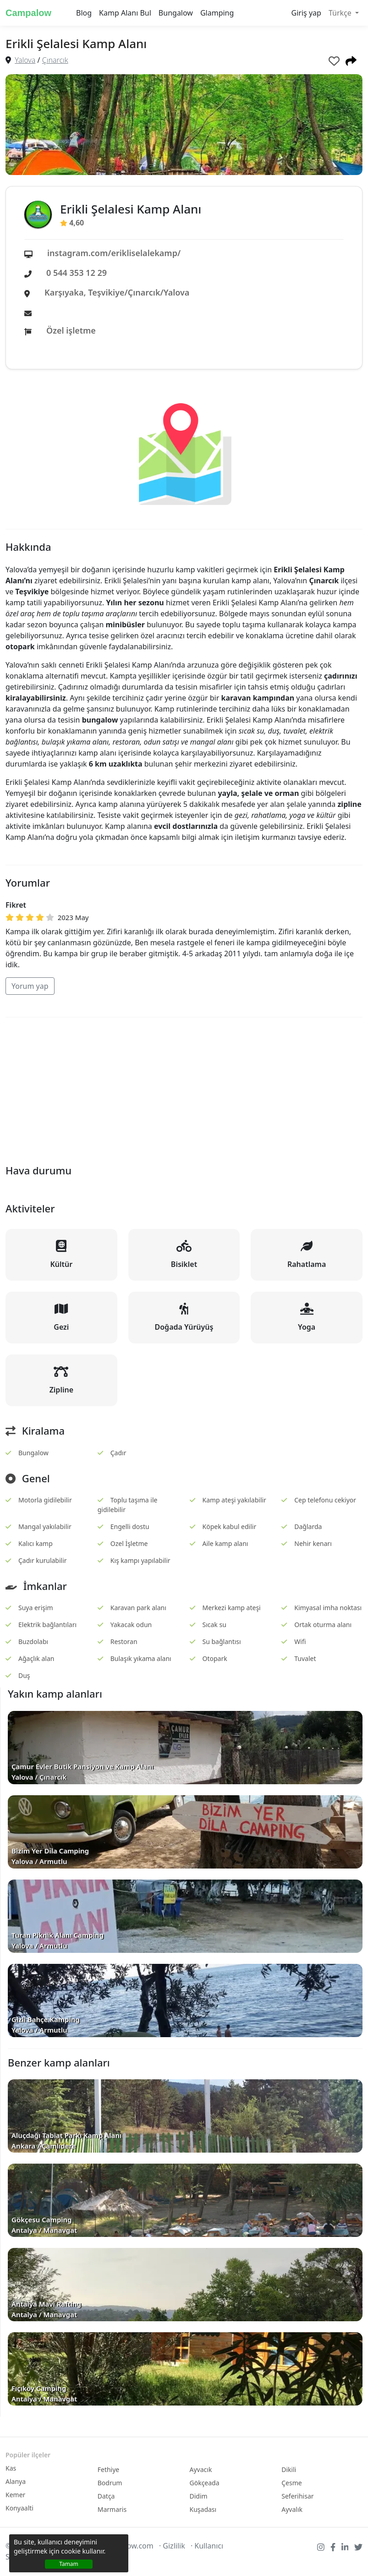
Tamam (68, 2564)
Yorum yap (30, 986)
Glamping (217, 13)
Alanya (15, 2481)
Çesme (291, 2482)
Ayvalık (291, 2509)
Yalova (25, 60)
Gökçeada (205, 2482)
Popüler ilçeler (27, 2454)
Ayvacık (201, 2469)
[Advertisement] (184, 1089)
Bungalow (176, 13)
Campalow (28, 13)
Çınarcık (55, 60)
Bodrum (110, 2482)
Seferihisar (297, 2496)
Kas (10, 2468)
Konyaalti (19, 2508)
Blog (84, 13)
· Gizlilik (172, 2546)
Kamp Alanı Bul (125, 13)
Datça (106, 2496)
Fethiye (109, 2469)
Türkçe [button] (341, 13)
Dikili (288, 2469)
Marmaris (112, 2509)
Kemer (15, 2494)
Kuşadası (203, 2509)
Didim (199, 2496)
